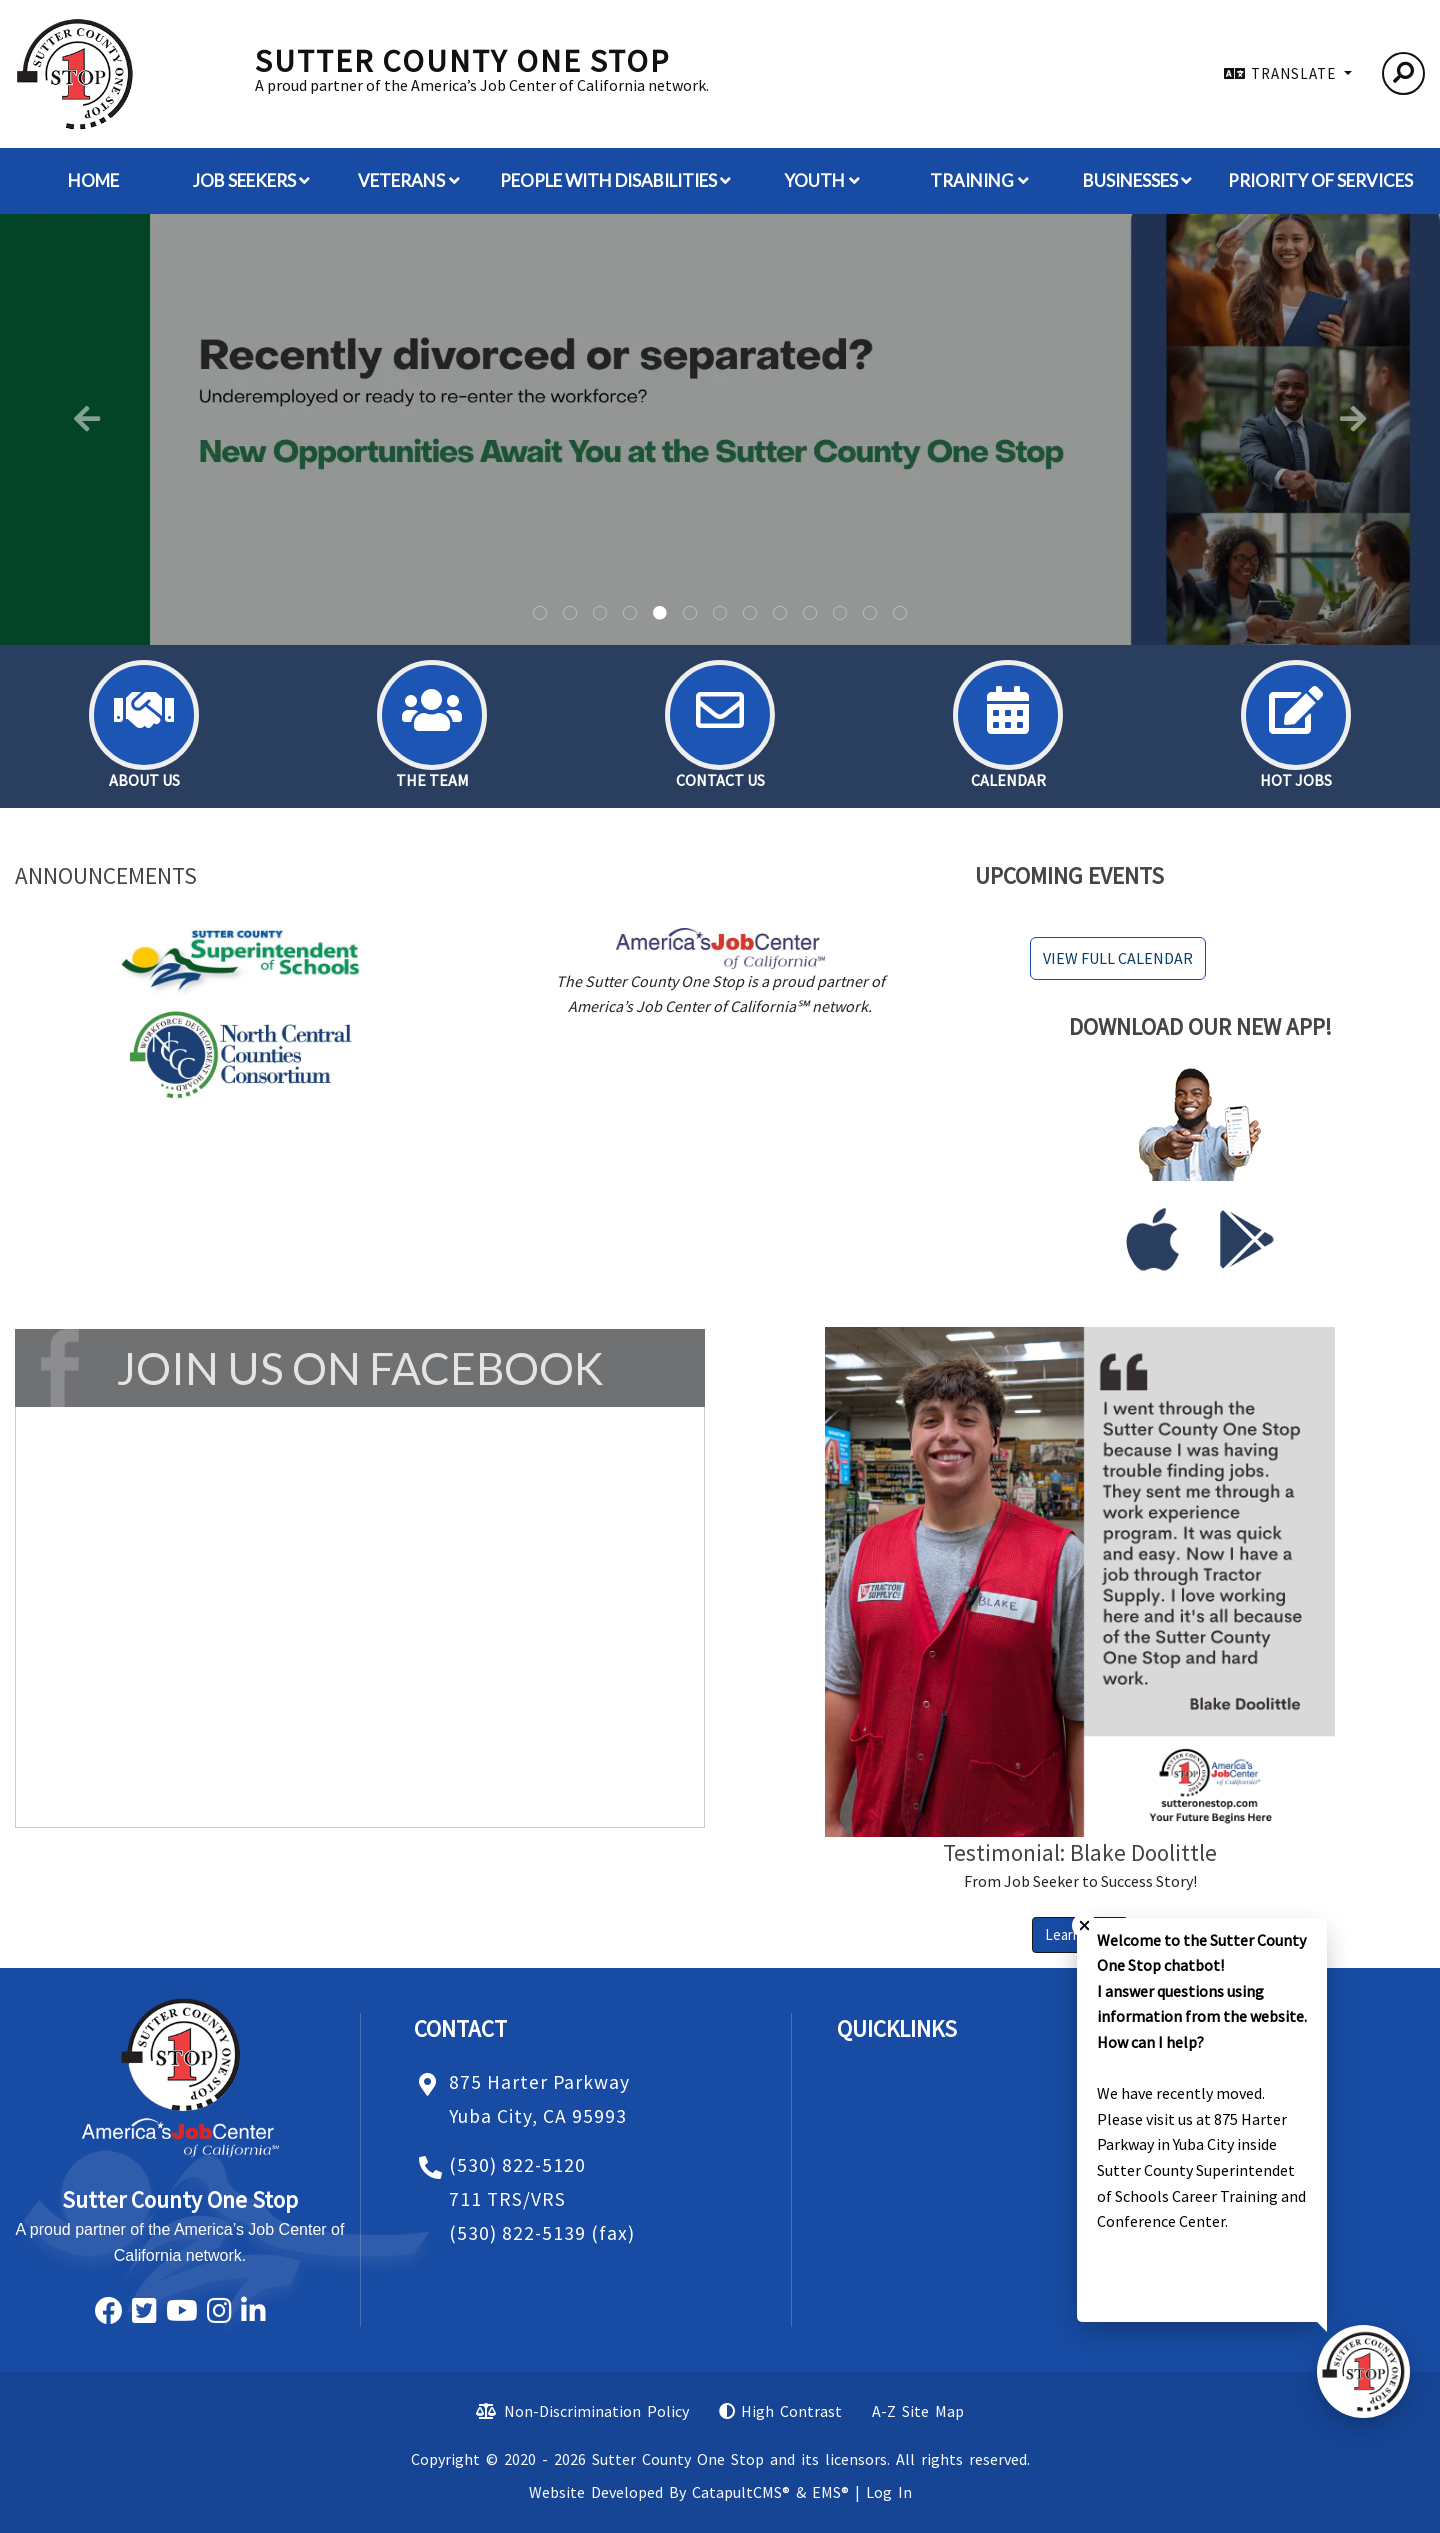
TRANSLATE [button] (1295, 73)
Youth (822, 180)
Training (979, 180)
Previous (87, 419)
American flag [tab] (840, 614)
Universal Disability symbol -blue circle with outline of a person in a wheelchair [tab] (600, 614)
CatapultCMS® (741, 2492)
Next (1353, 419)
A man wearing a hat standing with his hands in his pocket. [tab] (630, 614)
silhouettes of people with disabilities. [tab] (720, 614)
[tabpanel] (720, 430)
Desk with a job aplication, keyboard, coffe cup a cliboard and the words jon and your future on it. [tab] (900, 614)
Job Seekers (252, 180)
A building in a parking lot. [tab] (570, 614)
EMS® (830, 2492)
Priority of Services (1320, 180)
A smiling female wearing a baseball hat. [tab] (750, 614)
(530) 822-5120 (517, 2165)
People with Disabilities (616, 180)
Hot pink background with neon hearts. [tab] (780, 614)
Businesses (1138, 180)
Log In (889, 2492)
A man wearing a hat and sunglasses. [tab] (690, 614)
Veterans (409, 180)
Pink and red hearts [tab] (870, 614)
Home (93, 180)
